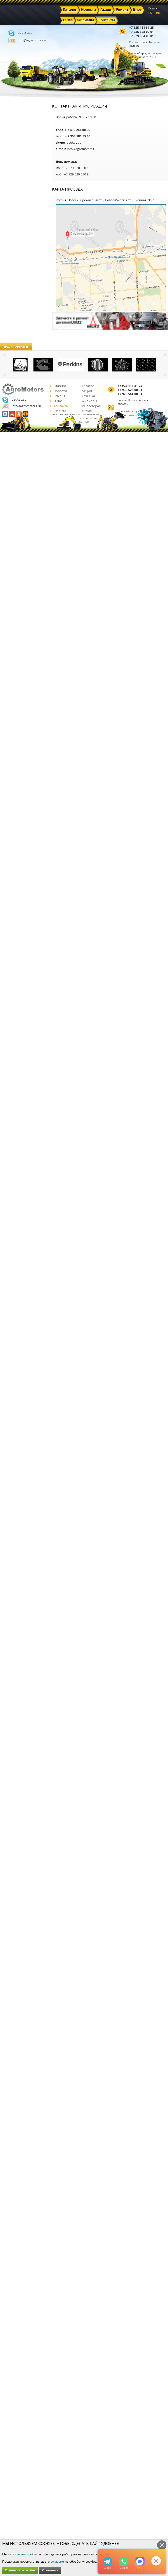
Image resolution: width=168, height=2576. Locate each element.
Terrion (12, 620)
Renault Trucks (17, 544)
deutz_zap (25, 32)
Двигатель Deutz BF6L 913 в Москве (23, 1564)
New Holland (16, 605)
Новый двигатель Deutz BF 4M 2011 (20, 1903)
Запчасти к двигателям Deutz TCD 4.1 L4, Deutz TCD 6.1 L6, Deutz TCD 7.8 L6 (23, 1951)
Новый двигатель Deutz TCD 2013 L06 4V (21, 1756)
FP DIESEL (13, 348)
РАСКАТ (12, 764)
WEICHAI (13, 400)
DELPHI (12, 191)
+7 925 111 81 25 (141, 27)
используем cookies (23, 2554)
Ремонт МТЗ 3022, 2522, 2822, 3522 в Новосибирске (23, 1256)
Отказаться (50, 2570)
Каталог (86, 2529)
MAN (10, 522)
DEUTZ (11, 184)
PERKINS (13, 206)
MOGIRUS (14, 370)
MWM (11, 536)
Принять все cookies (20, 2570)
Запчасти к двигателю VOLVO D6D (24, 2021)
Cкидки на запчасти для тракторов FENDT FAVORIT (22, 2405)
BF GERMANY (16, 333)
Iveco (10, 492)
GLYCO (11, 363)
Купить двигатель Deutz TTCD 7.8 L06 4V (21, 1380)
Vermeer (13, 859)
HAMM (11, 734)
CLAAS (11, 214)
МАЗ (10, 273)
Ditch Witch (15, 874)
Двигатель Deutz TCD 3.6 (25, 2316)
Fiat (9, 514)
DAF (9, 507)
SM (9, 303)
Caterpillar (14, 440)
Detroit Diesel (16, 484)
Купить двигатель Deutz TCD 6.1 (20, 1429)
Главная (58, 2529)
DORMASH (14, 756)
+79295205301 (123, 2561)
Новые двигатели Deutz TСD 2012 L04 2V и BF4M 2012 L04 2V (23, 1855)
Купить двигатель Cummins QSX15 (20, 1331)
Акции (85, 2534)
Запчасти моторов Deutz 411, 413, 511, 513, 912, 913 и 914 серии (23, 2197)
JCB (9, 228)
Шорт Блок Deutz (19, 1799)
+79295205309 (107, 2561)
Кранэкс (13, 867)
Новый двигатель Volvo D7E (20, 1609)
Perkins (12, 499)
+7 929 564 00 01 (141, 36)
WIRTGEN (13, 749)
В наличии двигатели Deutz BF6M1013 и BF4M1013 (24, 1656)
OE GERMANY (16, 385)
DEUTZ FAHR (16, 236)
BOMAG (12, 771)
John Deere (15, 635)
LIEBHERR (13, 258)
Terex (11, 889)
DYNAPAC (13, 727)
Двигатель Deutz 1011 (22, 2357)
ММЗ (10, 455)
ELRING (12, 325)
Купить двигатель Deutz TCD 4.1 (20, 1519)
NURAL (11, 377)
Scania (11, 551)
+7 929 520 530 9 (76, 174)
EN (150, 13)
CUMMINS (14, 243)
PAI (9, 392)
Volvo (10, 703)
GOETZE (12, 355)
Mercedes (14, 529)
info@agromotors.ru (32, 40)
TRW (10, 310)
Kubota (12, 462)
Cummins (13, 477)
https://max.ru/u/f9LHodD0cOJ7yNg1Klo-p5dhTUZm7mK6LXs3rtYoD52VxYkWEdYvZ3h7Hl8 (140, 2561)
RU (158, 13)
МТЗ (10, 281)
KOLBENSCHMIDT (19, 295)
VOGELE (12, 741)
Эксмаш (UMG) (17, 852)
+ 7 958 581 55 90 (77, 136)
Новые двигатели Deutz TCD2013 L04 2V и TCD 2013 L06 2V (23, 1709)
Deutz (11, 420)
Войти (153, 8)
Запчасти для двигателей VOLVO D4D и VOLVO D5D (24, 2075)
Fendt (11, 582)
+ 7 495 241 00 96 (77, 130)
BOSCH (12, 318)
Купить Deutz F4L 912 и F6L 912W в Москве (23, 1474)
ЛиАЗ (10, 828)
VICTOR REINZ (17, 288)
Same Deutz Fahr (19, 612)
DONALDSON (16, 340)
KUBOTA (12, 266)
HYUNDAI (13, 779)
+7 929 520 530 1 (76, 168)
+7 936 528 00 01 (141, 32)
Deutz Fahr (14, 575)
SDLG (10, 221)
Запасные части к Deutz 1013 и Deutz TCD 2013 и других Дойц (23, 2136)
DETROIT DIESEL (18, 251)
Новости (58, 2534)
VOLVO (11, 199)
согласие (57, 2561)
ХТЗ (9, 627)
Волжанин (14, 806)
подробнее (33, 1309)
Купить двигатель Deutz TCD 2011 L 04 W (22, 2273)
